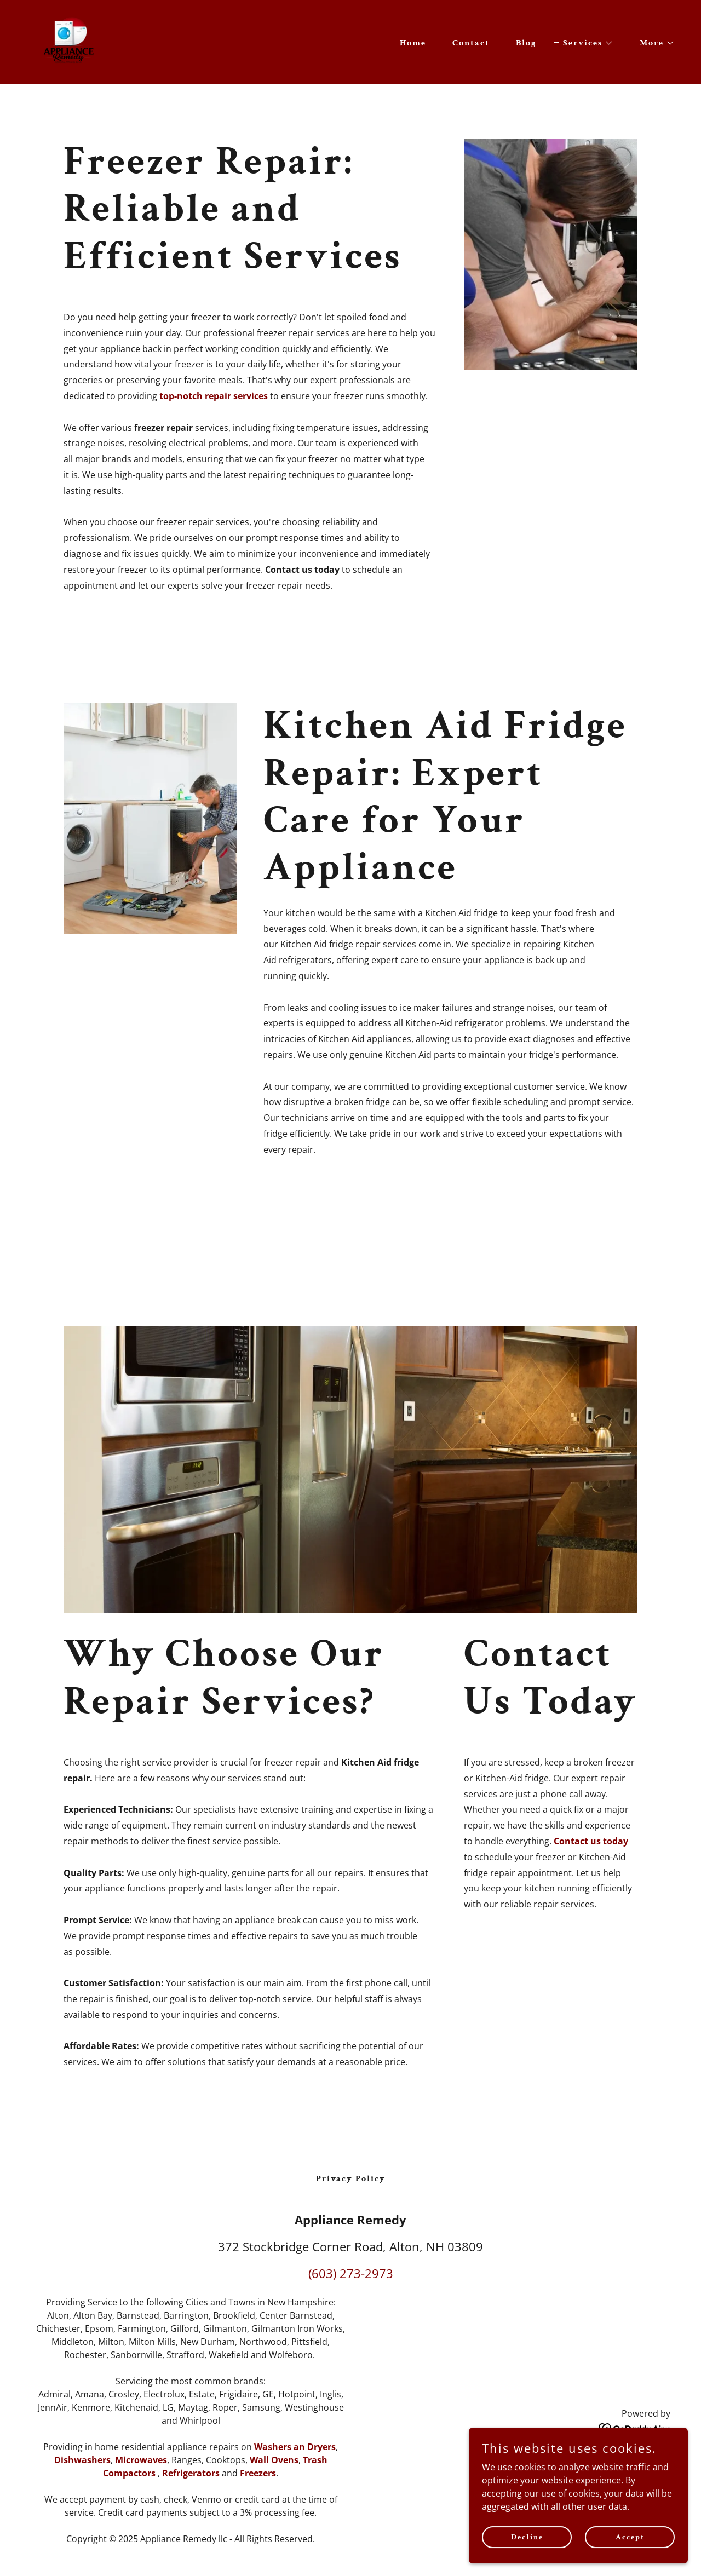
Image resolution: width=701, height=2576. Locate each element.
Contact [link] (471, 43)
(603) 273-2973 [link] (350, 2273)
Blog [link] (526, 43)
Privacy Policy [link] (351, 2178)
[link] (69, 41)
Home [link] (413, 43)
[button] (583, 43)
